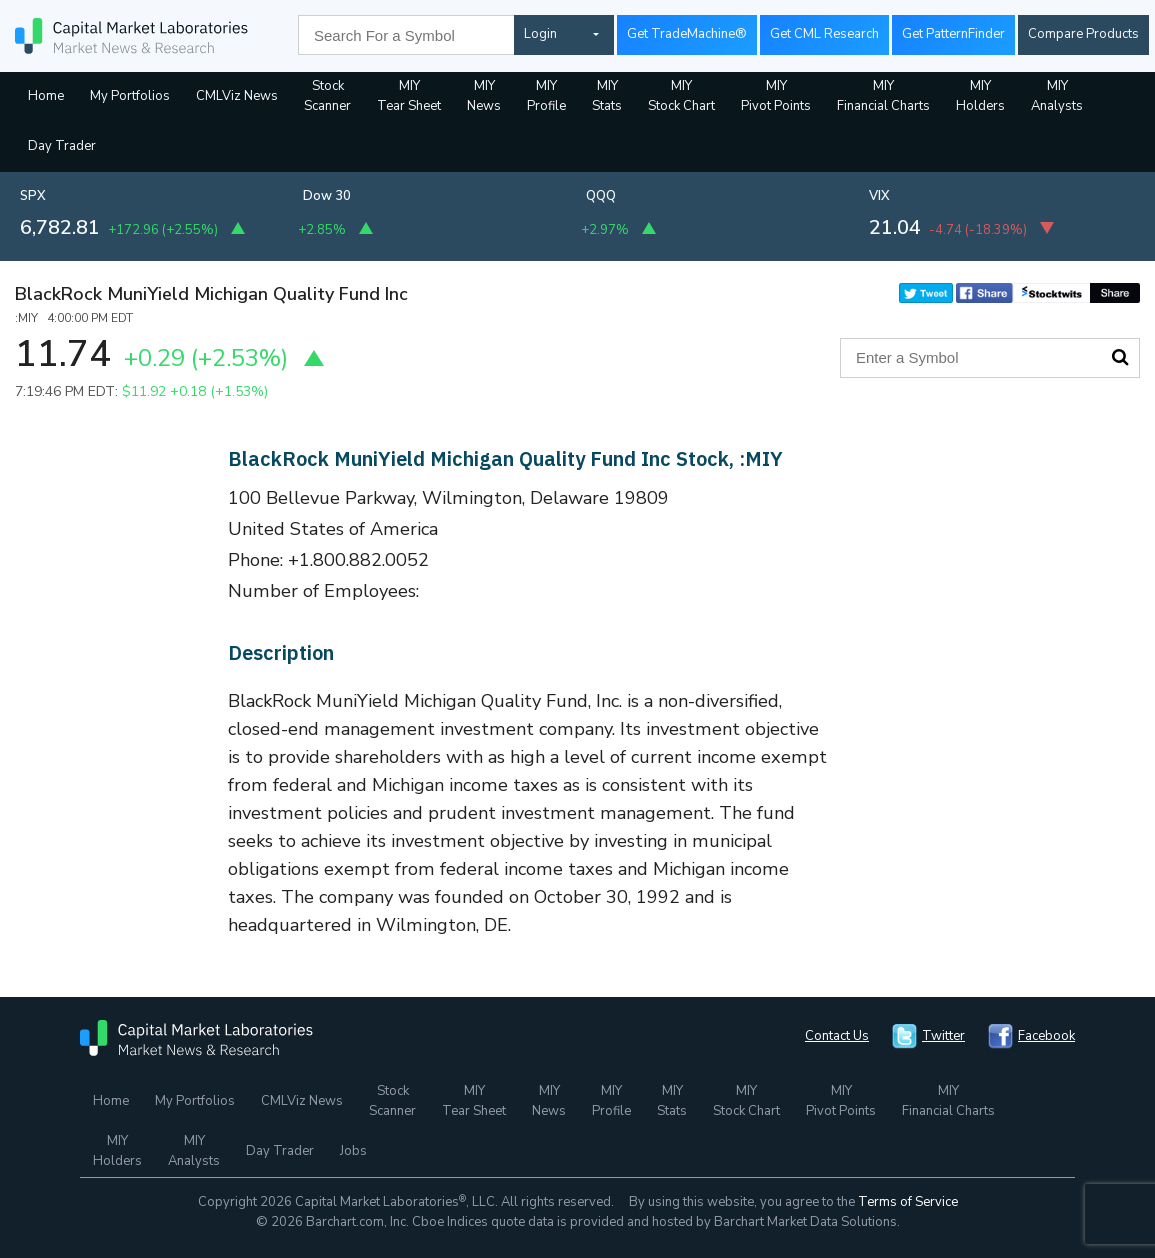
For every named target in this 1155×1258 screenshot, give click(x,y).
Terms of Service (908, 1202)
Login (540, 34)
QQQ (601, 196)
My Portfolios (130, 96)
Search (1120, 357)
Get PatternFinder (953, 34)
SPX (33, 196)
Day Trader (62, 146)
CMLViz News (237, 96)
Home (46, 96)
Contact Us (837, 1036)
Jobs (353, 1151)
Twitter (943, 1036)
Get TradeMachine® (687, 34)
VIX (879, 196)
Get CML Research (824, 34)
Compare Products (1083, 34)
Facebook (1046, 1036)
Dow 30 (327, 196)
